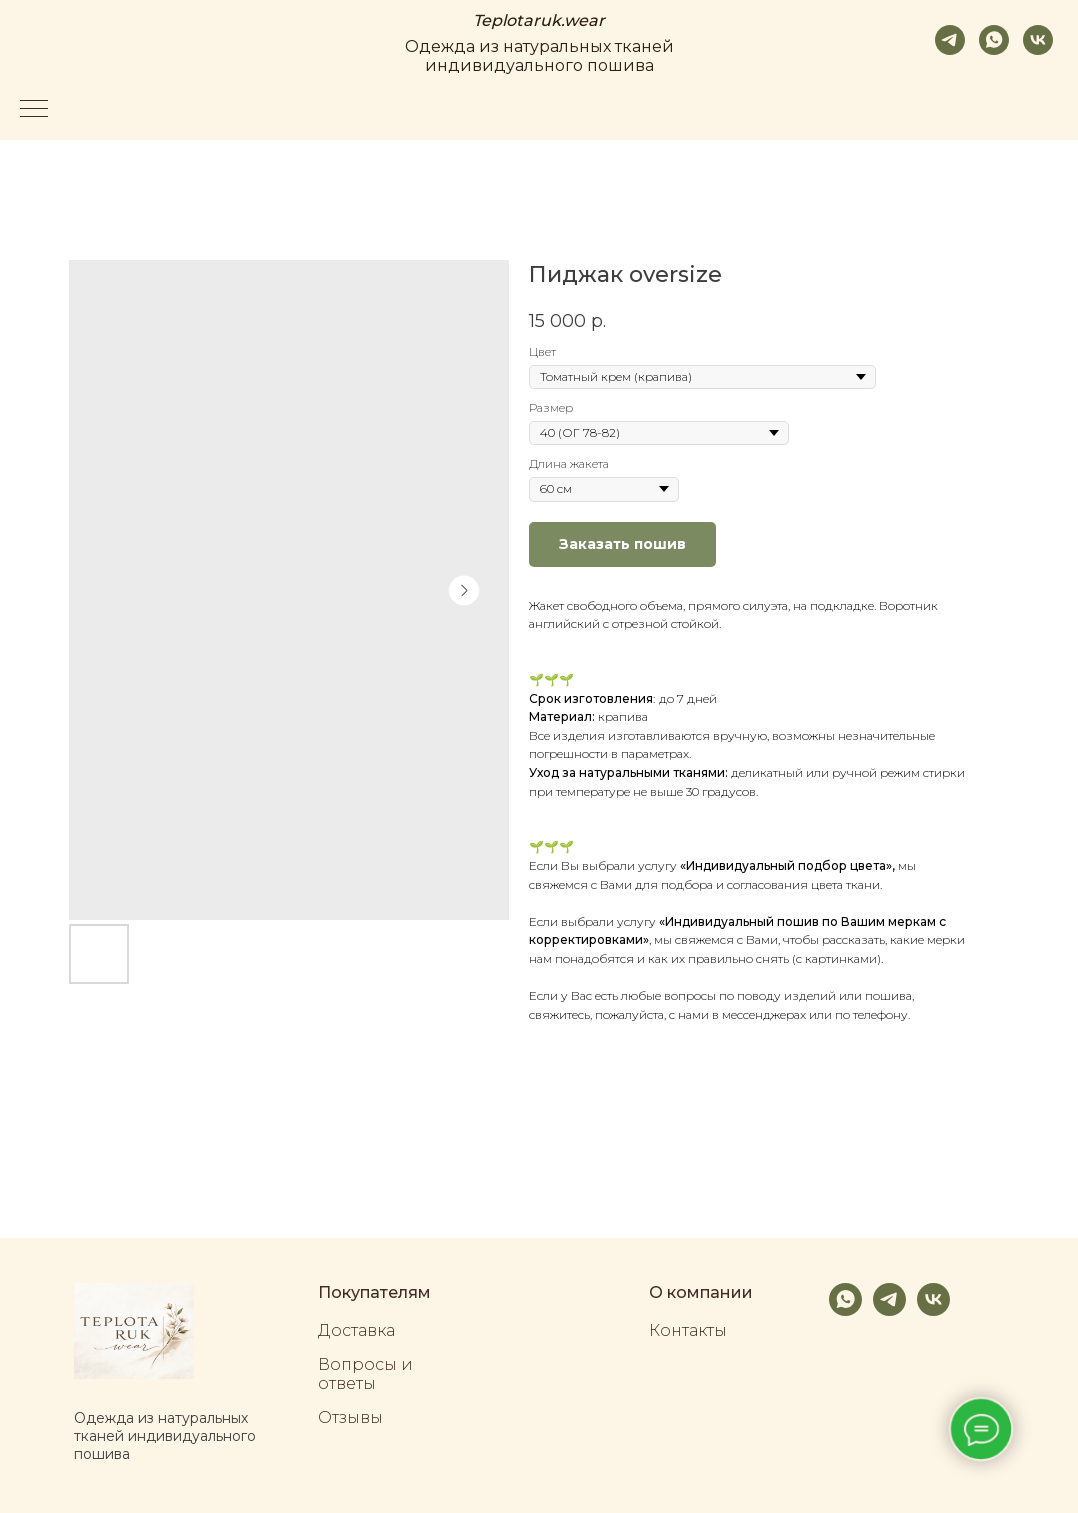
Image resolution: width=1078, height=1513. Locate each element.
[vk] (1038, 40)
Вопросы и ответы (365, 1374)
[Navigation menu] (34, 110)
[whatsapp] (994, 40)
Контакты (688, 1330)
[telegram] (950, 40)
